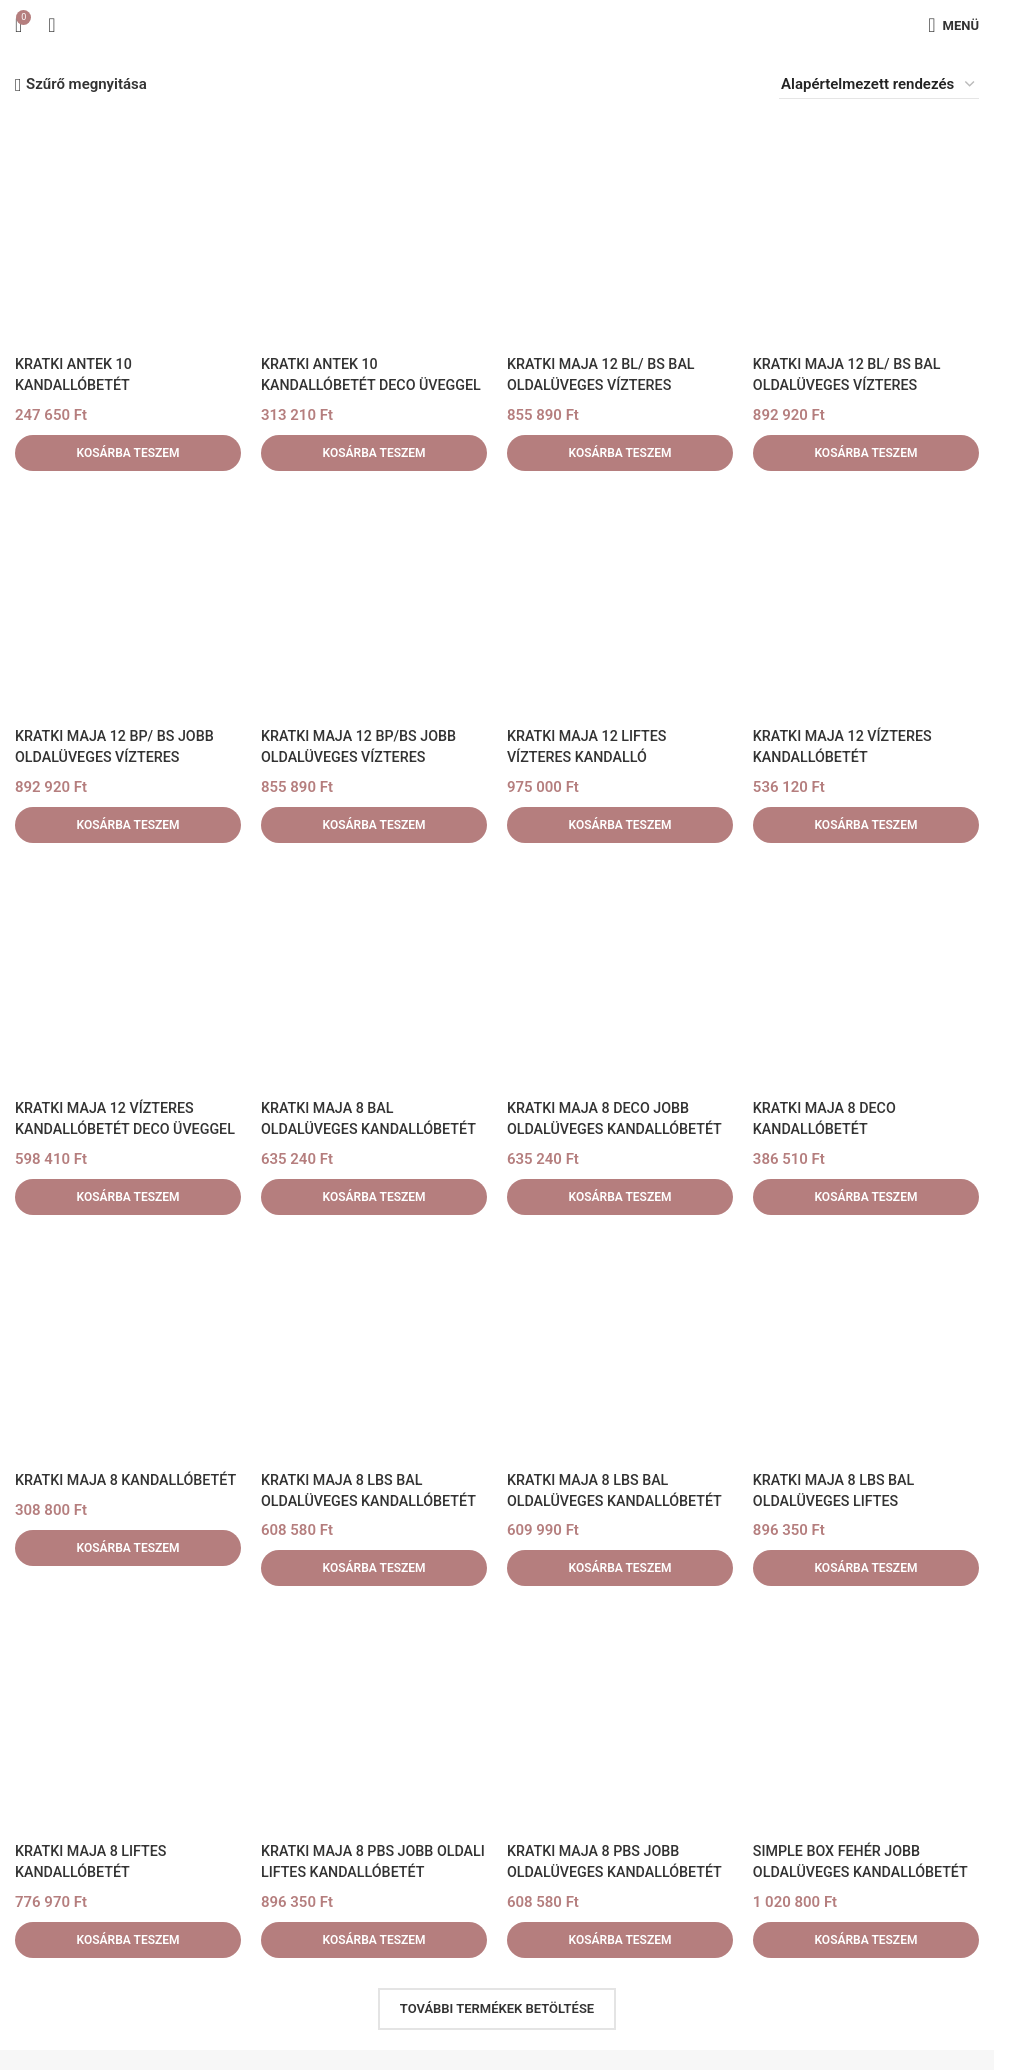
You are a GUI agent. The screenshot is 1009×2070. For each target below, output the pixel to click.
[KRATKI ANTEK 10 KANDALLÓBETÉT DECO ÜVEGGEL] (374, 232)
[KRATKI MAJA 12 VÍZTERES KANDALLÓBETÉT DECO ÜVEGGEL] (128, 976)
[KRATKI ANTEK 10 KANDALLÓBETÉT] (128, 232)
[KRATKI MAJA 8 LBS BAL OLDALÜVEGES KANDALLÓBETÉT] (374, 1348)
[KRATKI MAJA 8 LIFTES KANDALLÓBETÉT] (128, 1720)
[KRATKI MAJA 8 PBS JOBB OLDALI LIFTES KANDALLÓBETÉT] (374, 1720)
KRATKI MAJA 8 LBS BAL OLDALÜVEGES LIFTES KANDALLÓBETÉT (838, 1501)
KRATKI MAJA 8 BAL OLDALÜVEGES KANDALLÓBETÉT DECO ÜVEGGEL (374, 1129)
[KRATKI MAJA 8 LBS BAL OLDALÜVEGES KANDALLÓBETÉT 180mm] (620, 1348)
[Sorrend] (879, 84)
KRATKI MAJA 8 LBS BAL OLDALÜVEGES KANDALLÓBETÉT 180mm (620, 1501)
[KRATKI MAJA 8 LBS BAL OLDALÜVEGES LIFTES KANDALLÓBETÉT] (866, 1348)
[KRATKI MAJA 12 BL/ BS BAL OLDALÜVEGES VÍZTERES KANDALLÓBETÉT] (620, 232)
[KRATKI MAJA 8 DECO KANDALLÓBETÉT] (866, 976)
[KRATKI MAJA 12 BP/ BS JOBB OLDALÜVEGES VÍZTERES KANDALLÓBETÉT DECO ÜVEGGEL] (128, 604)
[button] (128, 453)
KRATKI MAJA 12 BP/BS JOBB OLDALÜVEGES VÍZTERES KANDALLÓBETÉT (363, 757)
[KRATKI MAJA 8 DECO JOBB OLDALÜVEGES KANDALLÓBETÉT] (620, 976)
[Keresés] (51, 25)
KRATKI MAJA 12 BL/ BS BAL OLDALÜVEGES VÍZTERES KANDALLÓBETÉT (605, 385)
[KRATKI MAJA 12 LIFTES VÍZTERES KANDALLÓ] (620, 604)
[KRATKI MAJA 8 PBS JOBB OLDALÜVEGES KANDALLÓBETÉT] (620, 1720)
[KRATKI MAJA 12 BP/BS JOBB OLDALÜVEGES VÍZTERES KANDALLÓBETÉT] (374, 604)
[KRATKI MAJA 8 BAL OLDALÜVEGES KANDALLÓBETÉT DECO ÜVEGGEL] (374, 976)
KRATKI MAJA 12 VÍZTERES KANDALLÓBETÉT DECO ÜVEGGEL (109, 1129)
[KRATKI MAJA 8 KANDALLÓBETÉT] (128, 1348)
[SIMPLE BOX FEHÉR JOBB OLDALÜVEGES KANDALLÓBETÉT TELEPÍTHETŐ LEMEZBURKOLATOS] (866, 1720)
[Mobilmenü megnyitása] (953, 25)
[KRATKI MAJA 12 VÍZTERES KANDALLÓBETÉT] (866, 604)
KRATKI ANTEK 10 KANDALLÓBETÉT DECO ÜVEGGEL (342, 385)
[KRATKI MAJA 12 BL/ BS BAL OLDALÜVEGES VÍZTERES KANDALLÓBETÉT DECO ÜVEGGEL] (866, 232)
